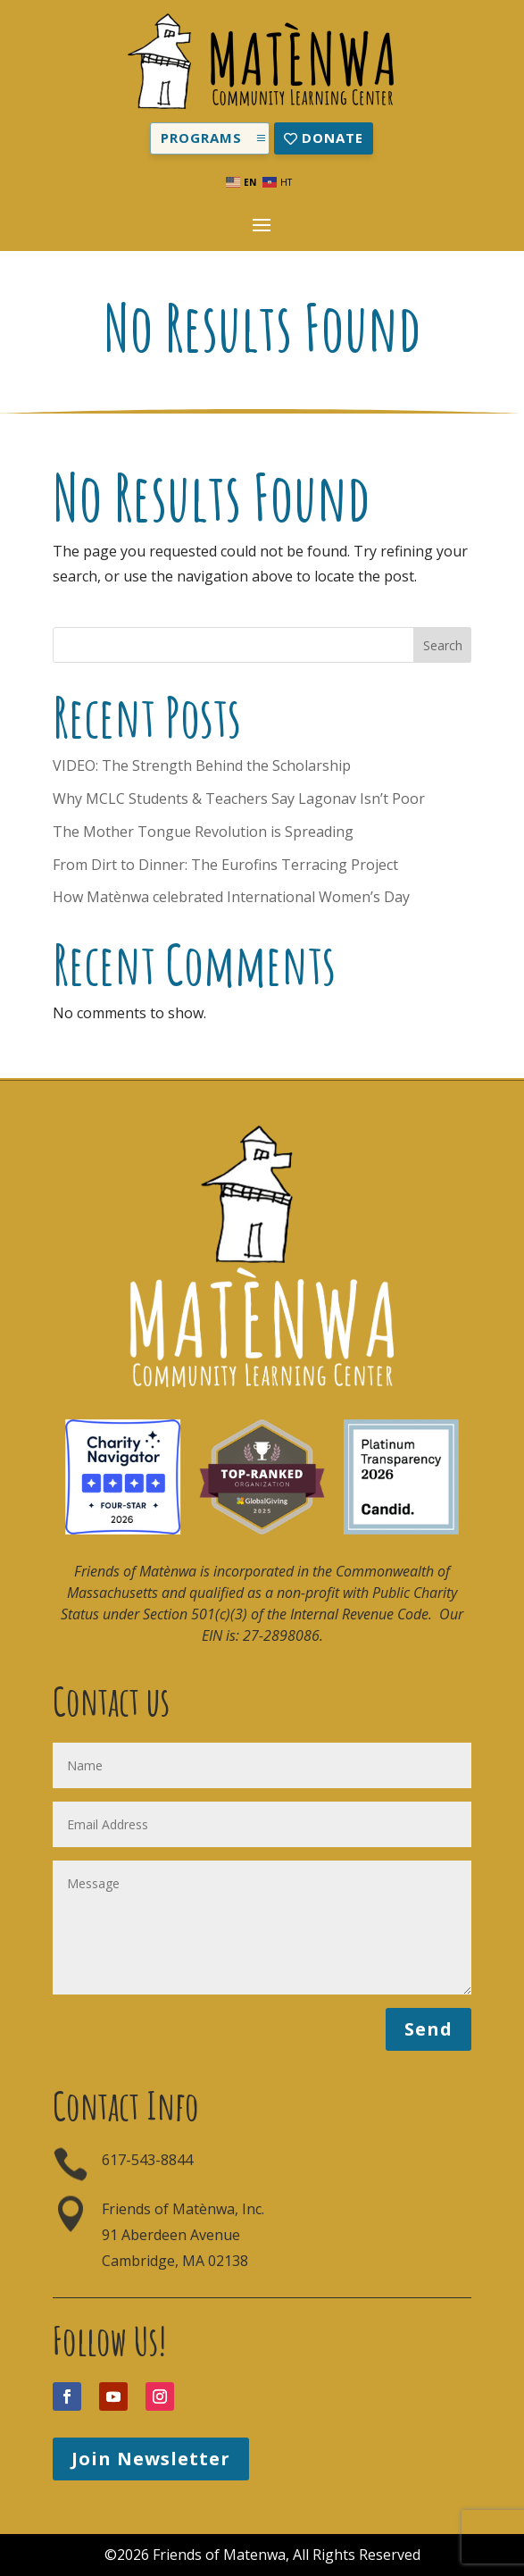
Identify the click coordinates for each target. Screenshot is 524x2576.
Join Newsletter (150, 2458)
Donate (332, 137)
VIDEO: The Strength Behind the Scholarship (202, 765)
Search (442, 645)
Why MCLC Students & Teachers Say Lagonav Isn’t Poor (239, 798)
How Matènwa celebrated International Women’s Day (231, 897)
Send (428, 2029)
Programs (201, 137)
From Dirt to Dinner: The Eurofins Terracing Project (225, 864)
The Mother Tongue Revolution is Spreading (203, 831)
